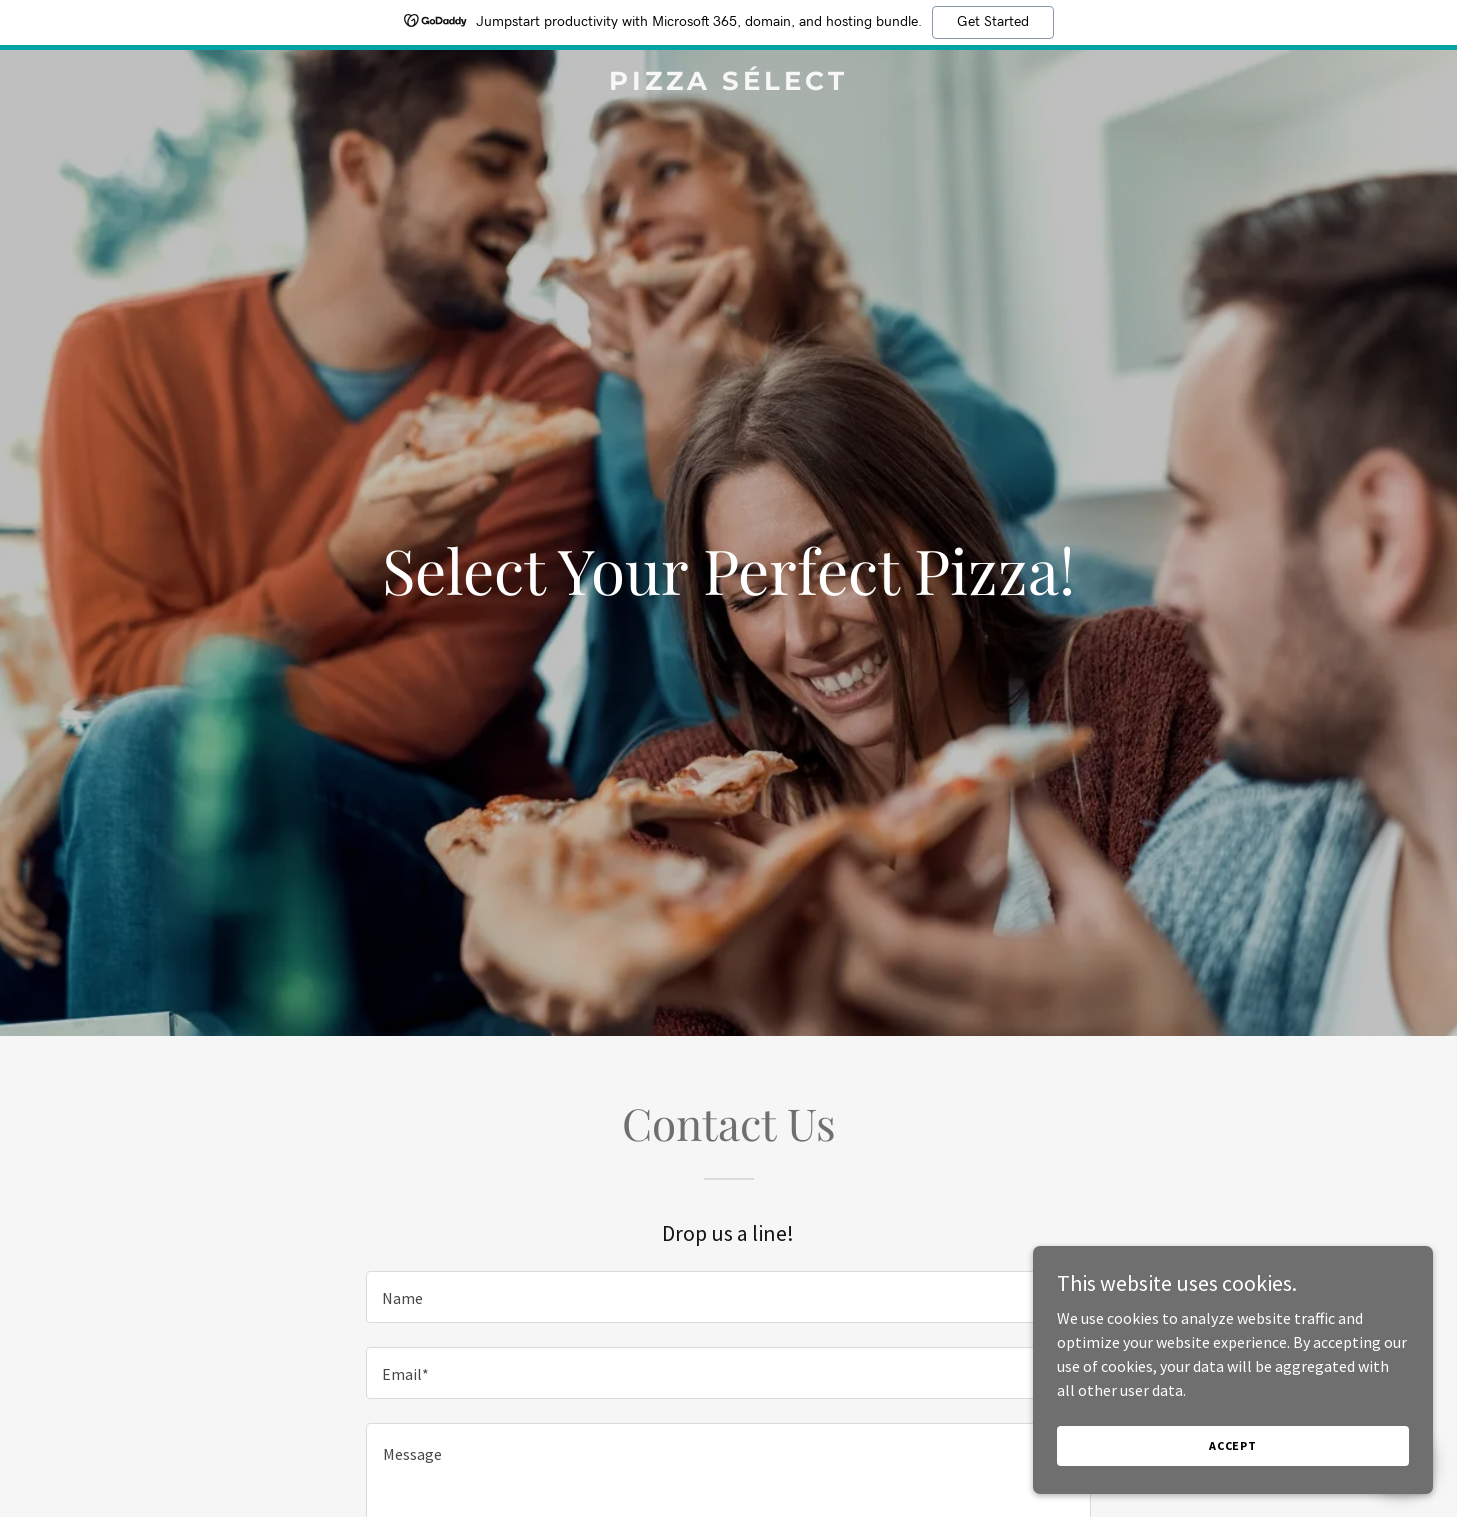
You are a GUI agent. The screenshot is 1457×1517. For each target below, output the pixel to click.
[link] (729, 84)
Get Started (993, 22)
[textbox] (728, 1297)
